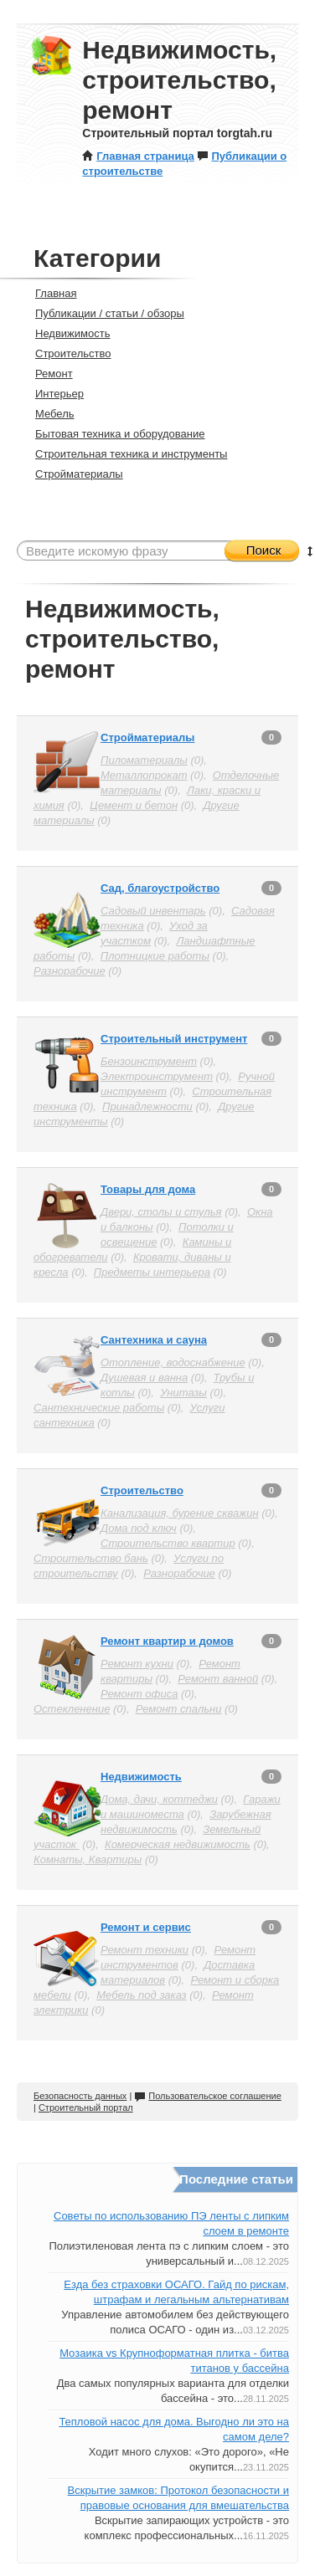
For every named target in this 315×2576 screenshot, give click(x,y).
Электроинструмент (157, 1076)
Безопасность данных (80, 2096)
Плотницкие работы (155, 956)
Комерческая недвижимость (177, 1844)
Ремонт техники (144, 1950)
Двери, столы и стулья (161, 1212)
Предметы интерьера (152, 1272)
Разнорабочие (70, 971)
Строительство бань (91, 1558)
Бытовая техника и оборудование (112, 434)
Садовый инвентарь (153, 910)
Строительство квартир (168, 1543)
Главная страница (138, 156)
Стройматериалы (72, 474)
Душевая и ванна (144, 1377)
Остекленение (72, 1709)
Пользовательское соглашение (207, 2096)
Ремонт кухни (137, 1663)
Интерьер (52, 393)
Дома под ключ (139, 1528)
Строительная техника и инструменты (124, 454)
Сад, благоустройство (160, 888)
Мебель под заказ (141, 1995)
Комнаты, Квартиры (88, 1859)
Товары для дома (148, 1189)
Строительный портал (86, 2107)
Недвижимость (65, 333)
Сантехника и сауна (154, 1340)
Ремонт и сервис (146, 1927)
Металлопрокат (144, 775)
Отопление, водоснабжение (173, 1362)
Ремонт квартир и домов (167, 1641)
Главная (48, 293)
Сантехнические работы (99, 1407)
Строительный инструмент (174, 1038)
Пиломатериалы (144, 760)
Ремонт (47, 373)
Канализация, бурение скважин (180, 1513)
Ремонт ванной (218, 1678)
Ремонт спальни (179, 1709)
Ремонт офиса (139, 1693)
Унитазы (183, 1392)
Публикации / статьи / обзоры (102, 313)
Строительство (66, 353)
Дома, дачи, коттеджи (159, 1799)
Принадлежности (147, 1106)
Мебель (48, 413)
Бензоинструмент (149, 1061)
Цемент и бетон (134, 805)
